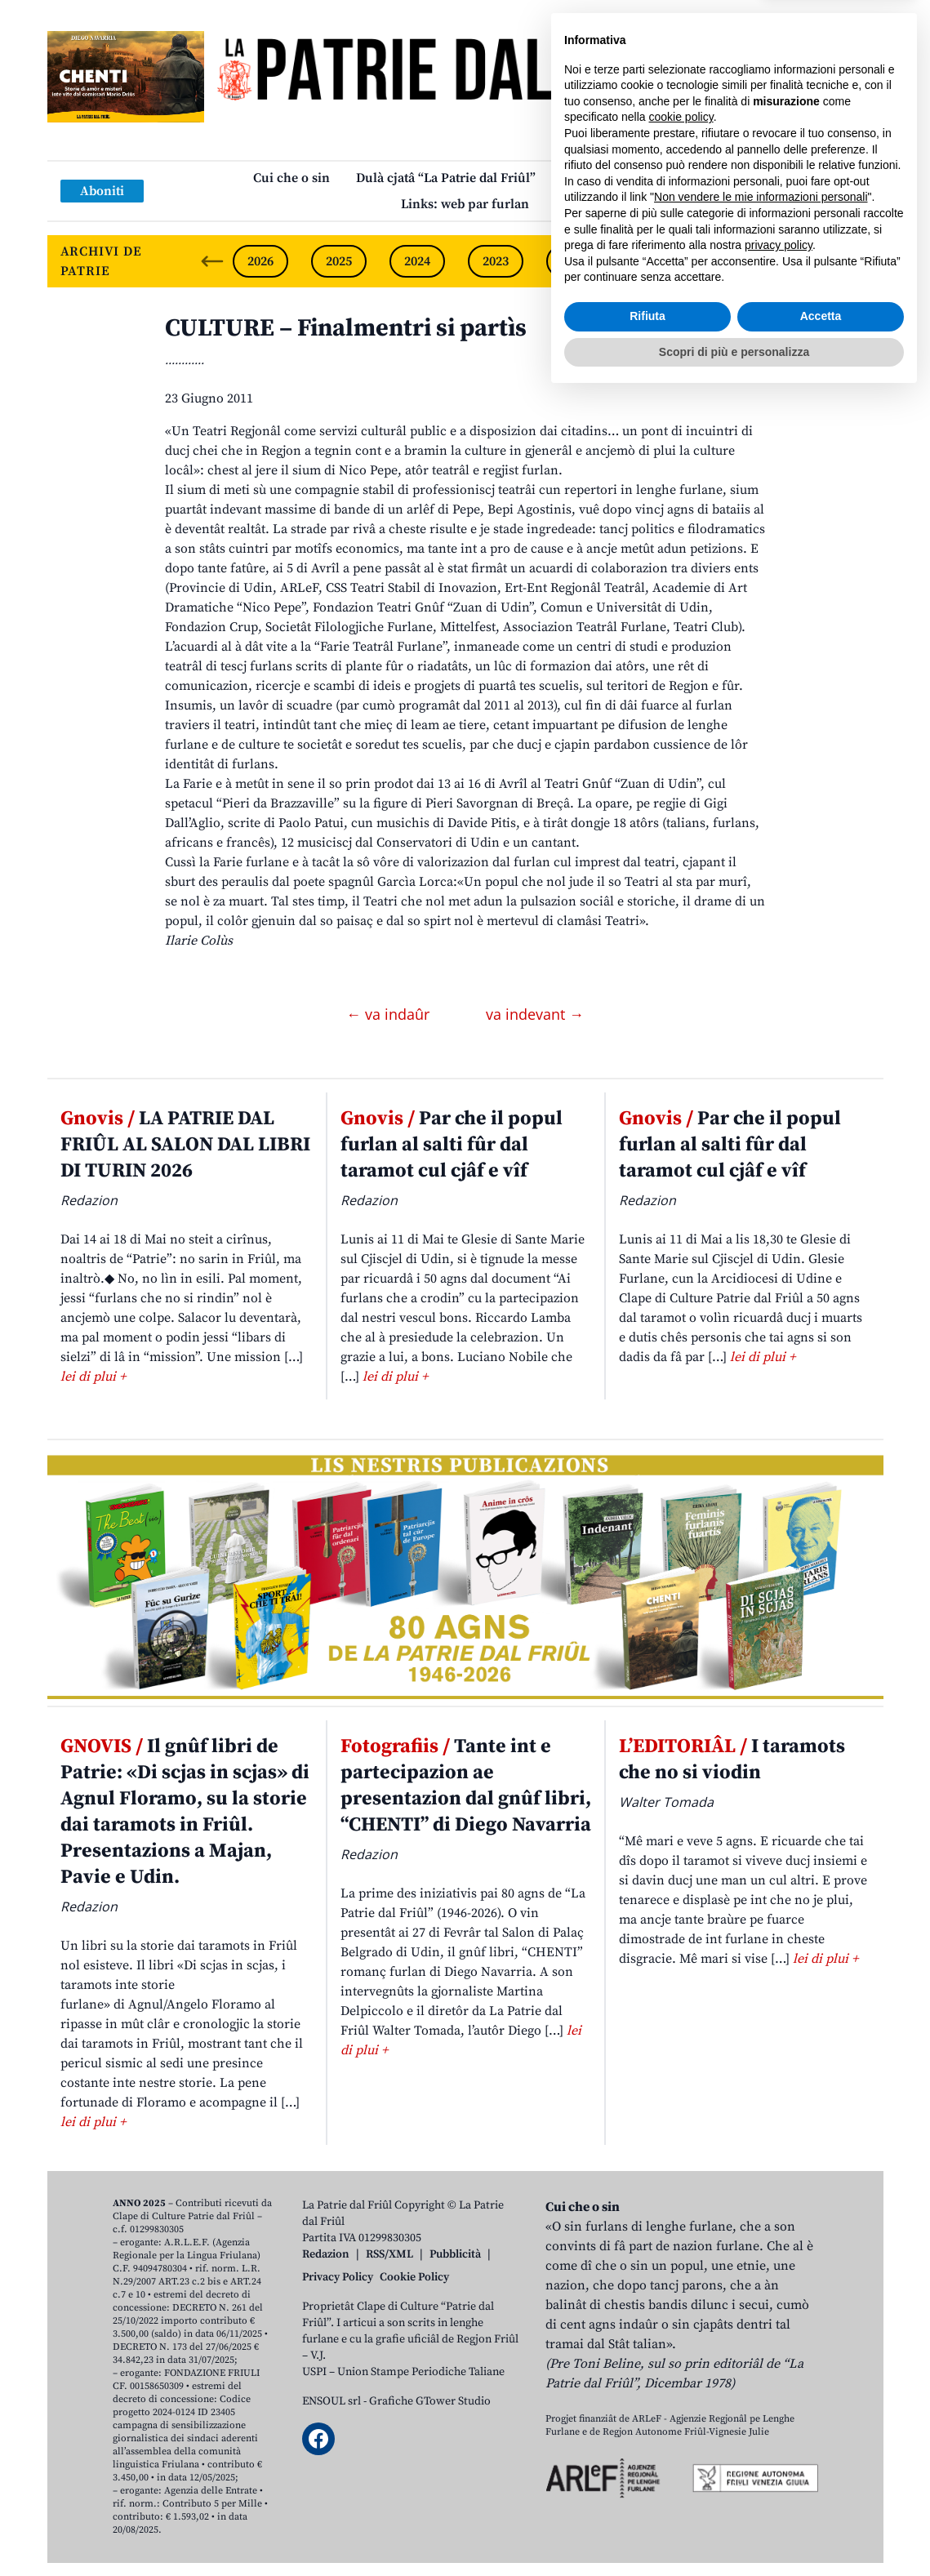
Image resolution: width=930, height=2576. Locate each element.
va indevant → (535, 1014)
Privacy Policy (337, 2277)
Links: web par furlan (465, 204)
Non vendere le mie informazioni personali (760, 2376)
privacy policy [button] (778, 2424)
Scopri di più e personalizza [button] (734, 2531)
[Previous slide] (212, 261)
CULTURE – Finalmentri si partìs (346, 328)
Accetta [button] (821, 2496)
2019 (809, 261)
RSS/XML (389, 2254)
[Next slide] (857, 261)
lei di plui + (93, 1376)
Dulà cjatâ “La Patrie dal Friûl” (446, 178)
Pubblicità (455, 2254)
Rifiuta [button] (647, 2496)
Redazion (325, 2254)
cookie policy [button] (681, 2296)
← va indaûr (390, 1014)
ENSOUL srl (331, 2401)
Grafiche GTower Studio (430, 2401)
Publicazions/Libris (619, 178)
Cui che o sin (291, 178)
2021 (652, 261)
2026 (260, 261)
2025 (339, 261)
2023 (496, 261)
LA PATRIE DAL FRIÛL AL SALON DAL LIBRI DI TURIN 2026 (185, 1144)
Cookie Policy (414, 2277)
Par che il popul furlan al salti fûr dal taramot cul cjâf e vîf (451, 1144)
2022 (574, 261)
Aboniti (102, 191)
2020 (731, 261)
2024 (417, 261)
